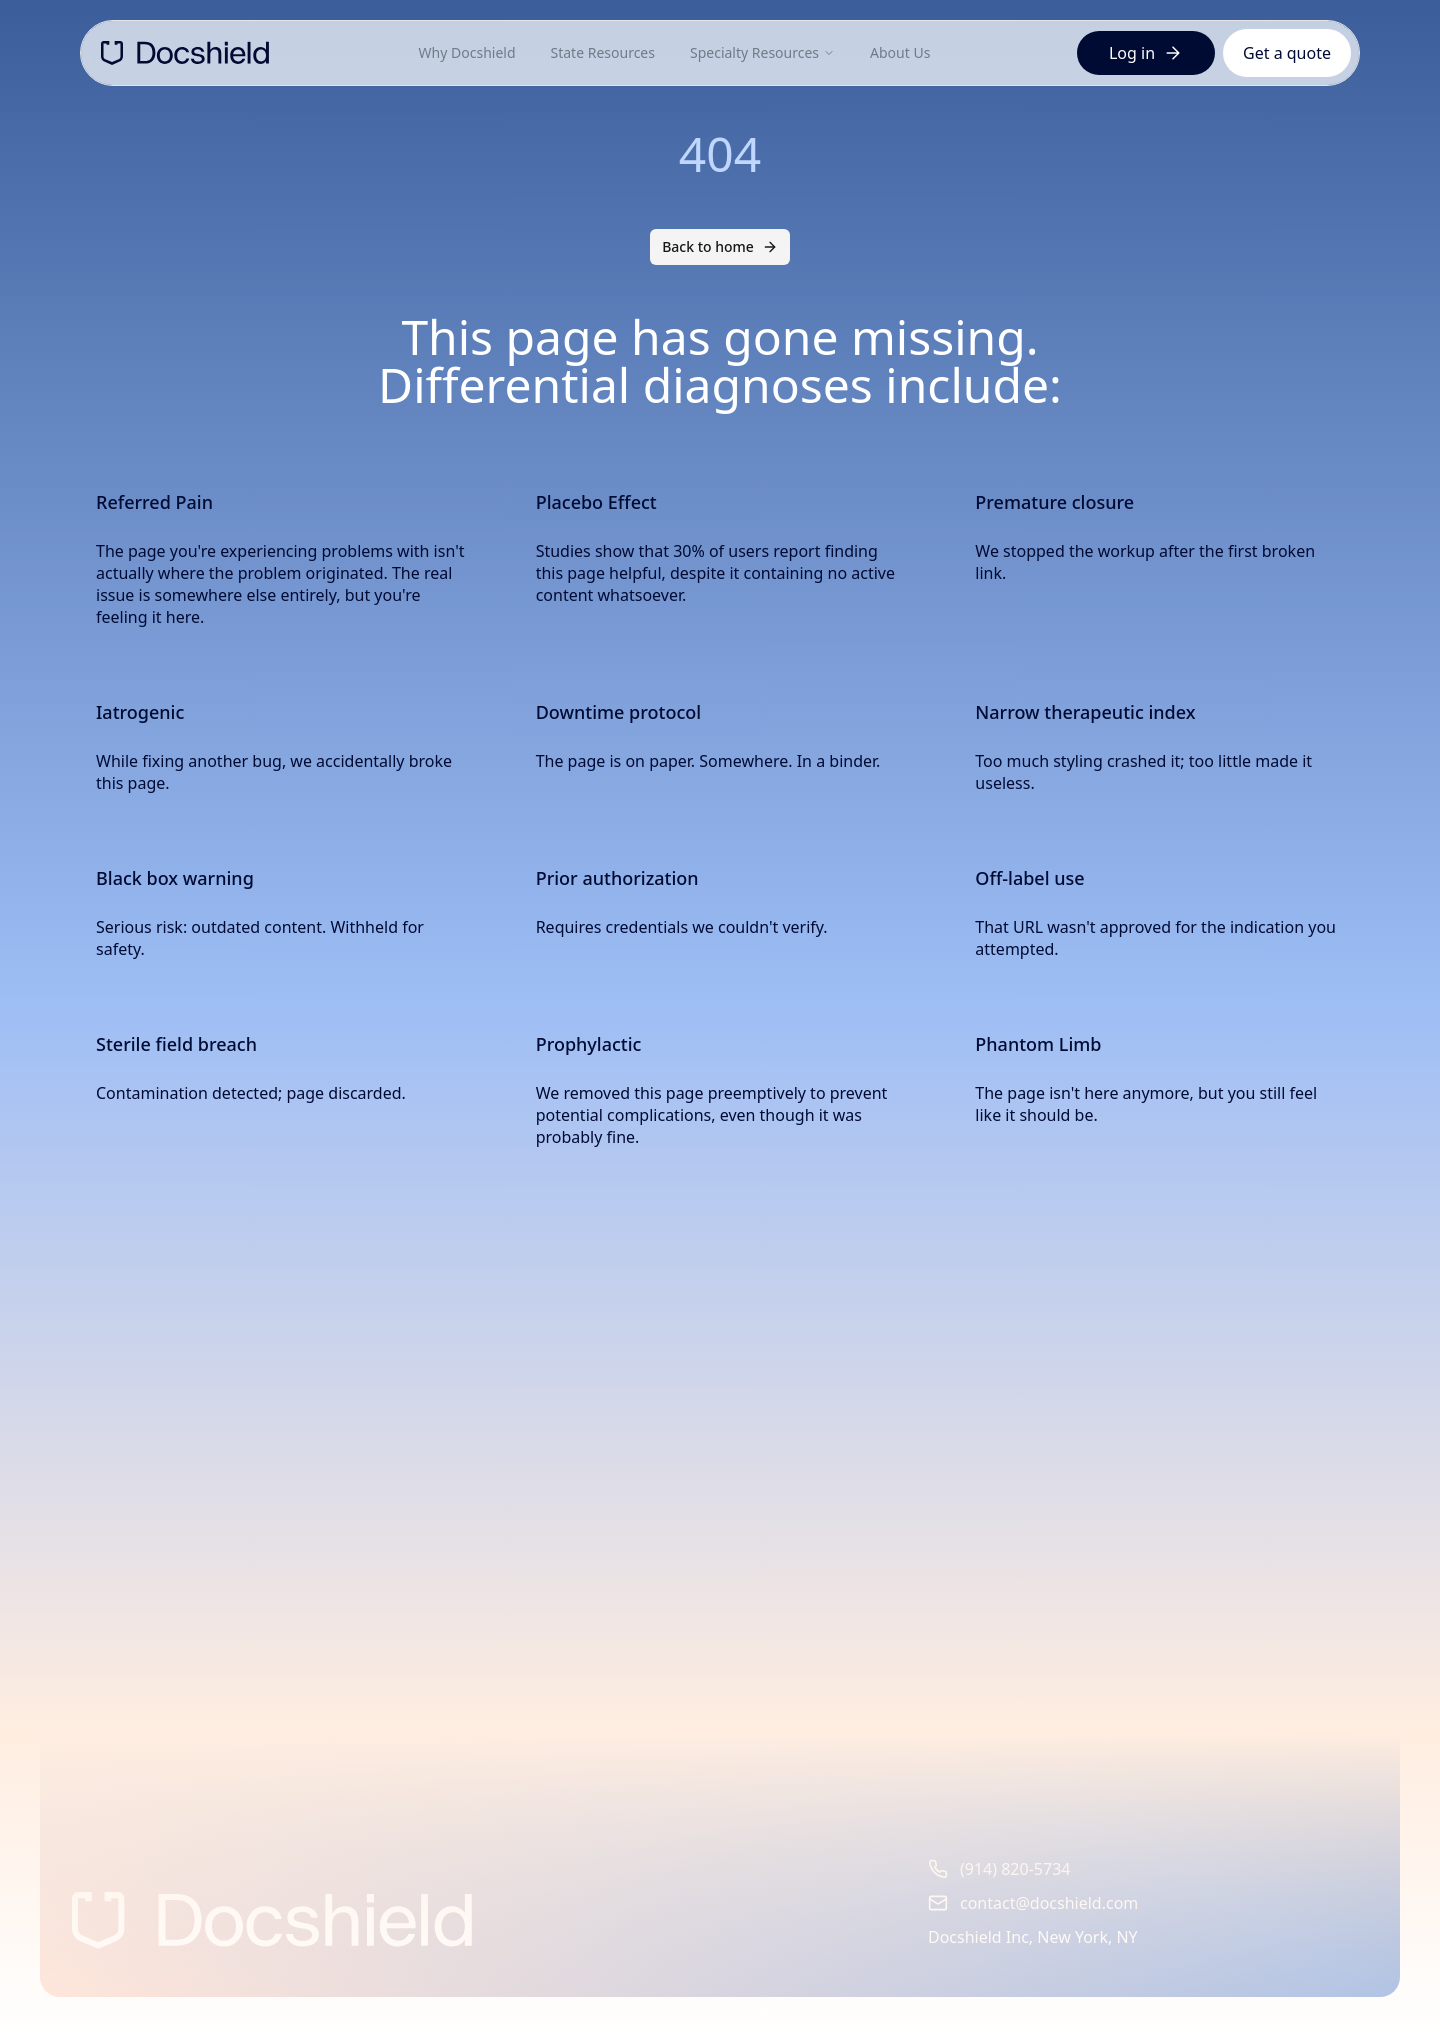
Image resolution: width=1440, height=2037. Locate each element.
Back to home (720, 246)
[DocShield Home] (185, 53)
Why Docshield (467, 53)
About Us (900, 53)
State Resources (603, 53)
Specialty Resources (762, 53)
